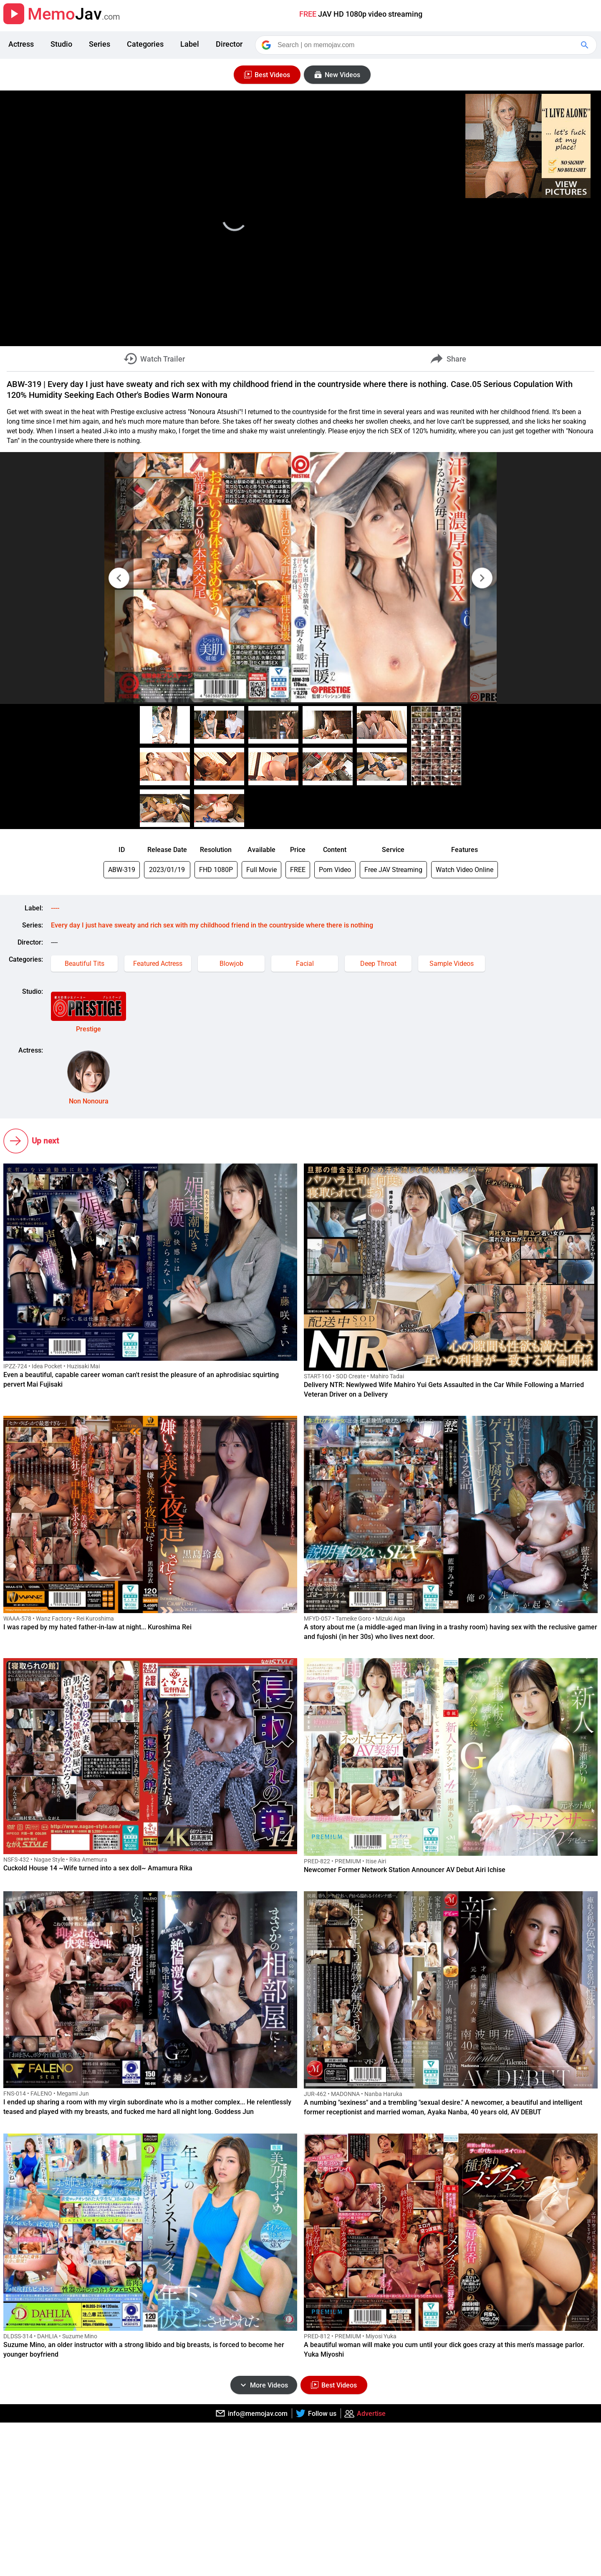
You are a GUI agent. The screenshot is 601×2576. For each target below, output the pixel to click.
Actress (21, 44)
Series (99, 44)
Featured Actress (157, 964)
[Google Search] (585, 45)
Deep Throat (378, 964)
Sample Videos (451, 964)
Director (229, 44)
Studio (61, 44)
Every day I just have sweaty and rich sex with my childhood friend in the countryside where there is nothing (212, 925)
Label (189, 44)
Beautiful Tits (84, 964)
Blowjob (231, 964)
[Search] (426, 45)
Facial (305, 964)
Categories (145, 44)
